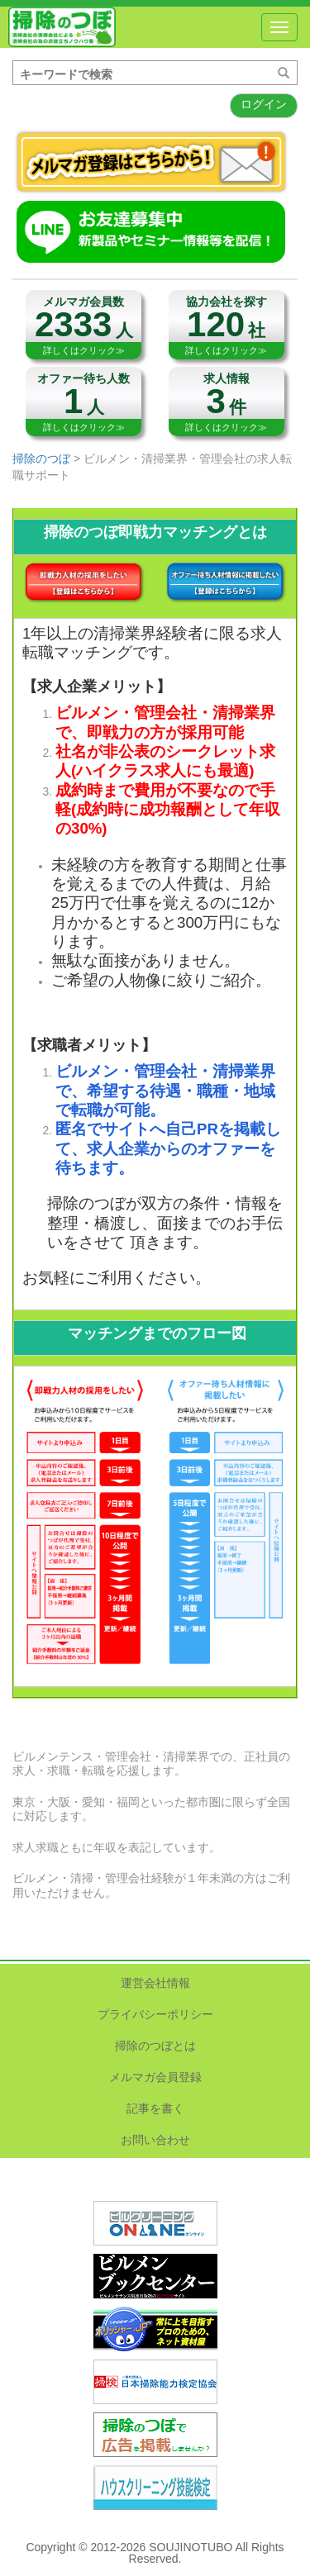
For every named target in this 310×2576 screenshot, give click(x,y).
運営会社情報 (155, 1982)
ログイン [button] (264, 104)
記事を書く (155, 2108)
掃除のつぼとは (155, 2045)
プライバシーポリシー (155, 2014)
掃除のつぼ (62, 27)
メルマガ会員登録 (155, 2077)
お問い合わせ (155, 2139)
